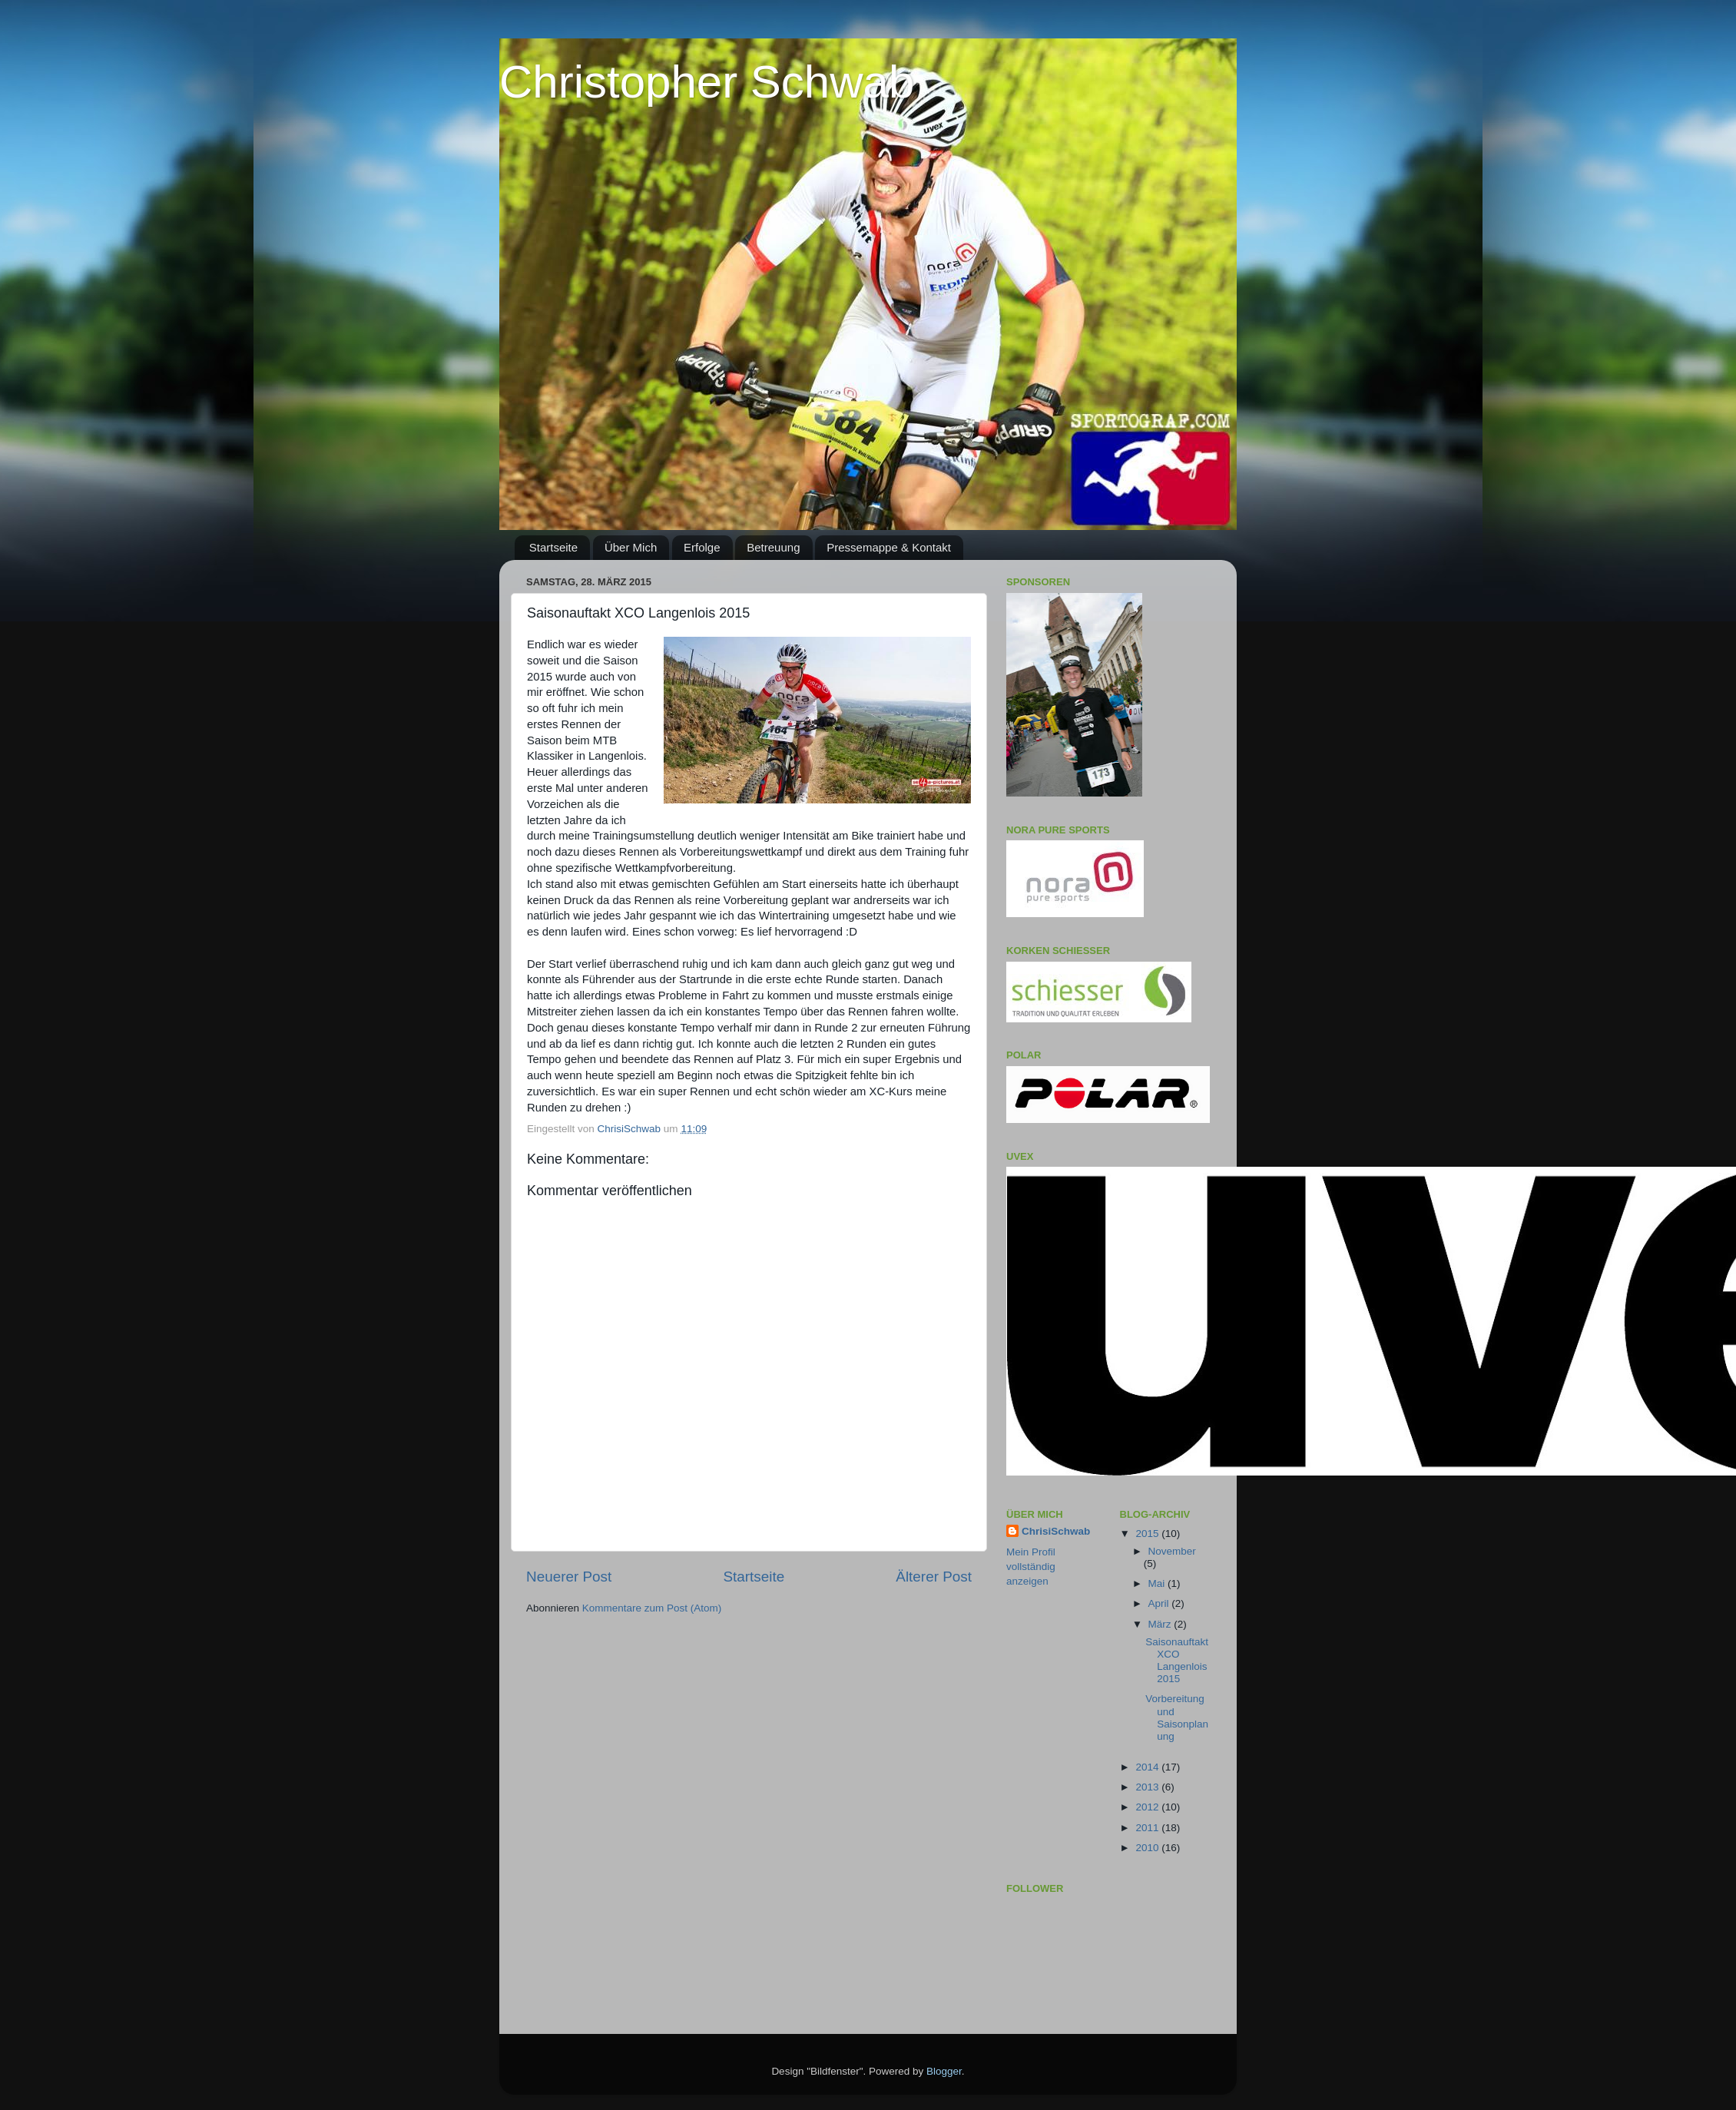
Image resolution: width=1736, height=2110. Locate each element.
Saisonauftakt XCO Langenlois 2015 (1176, 1660)
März (1161, 1624)
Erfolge (702, 547)
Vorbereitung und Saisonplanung (1176, 1717)
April (1160, 1603)
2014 (1148, 1767)
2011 (1148, 1827)
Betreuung (773, 547)
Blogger (944, 2071)
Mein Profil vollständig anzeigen (1030, 1566)
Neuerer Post (568, 1576)
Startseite (553, 547)
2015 (1148, 1533)
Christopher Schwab (706, 82)
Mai (1158, 1583)
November (1172, 1551)
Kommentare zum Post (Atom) (652, 1608)
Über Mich (631, 547)
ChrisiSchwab (1056, 1531)
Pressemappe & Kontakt (889, 547)
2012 (1148, 1807)
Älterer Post (934, 1576)
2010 (1148, 1847)
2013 (1148, 1787)
